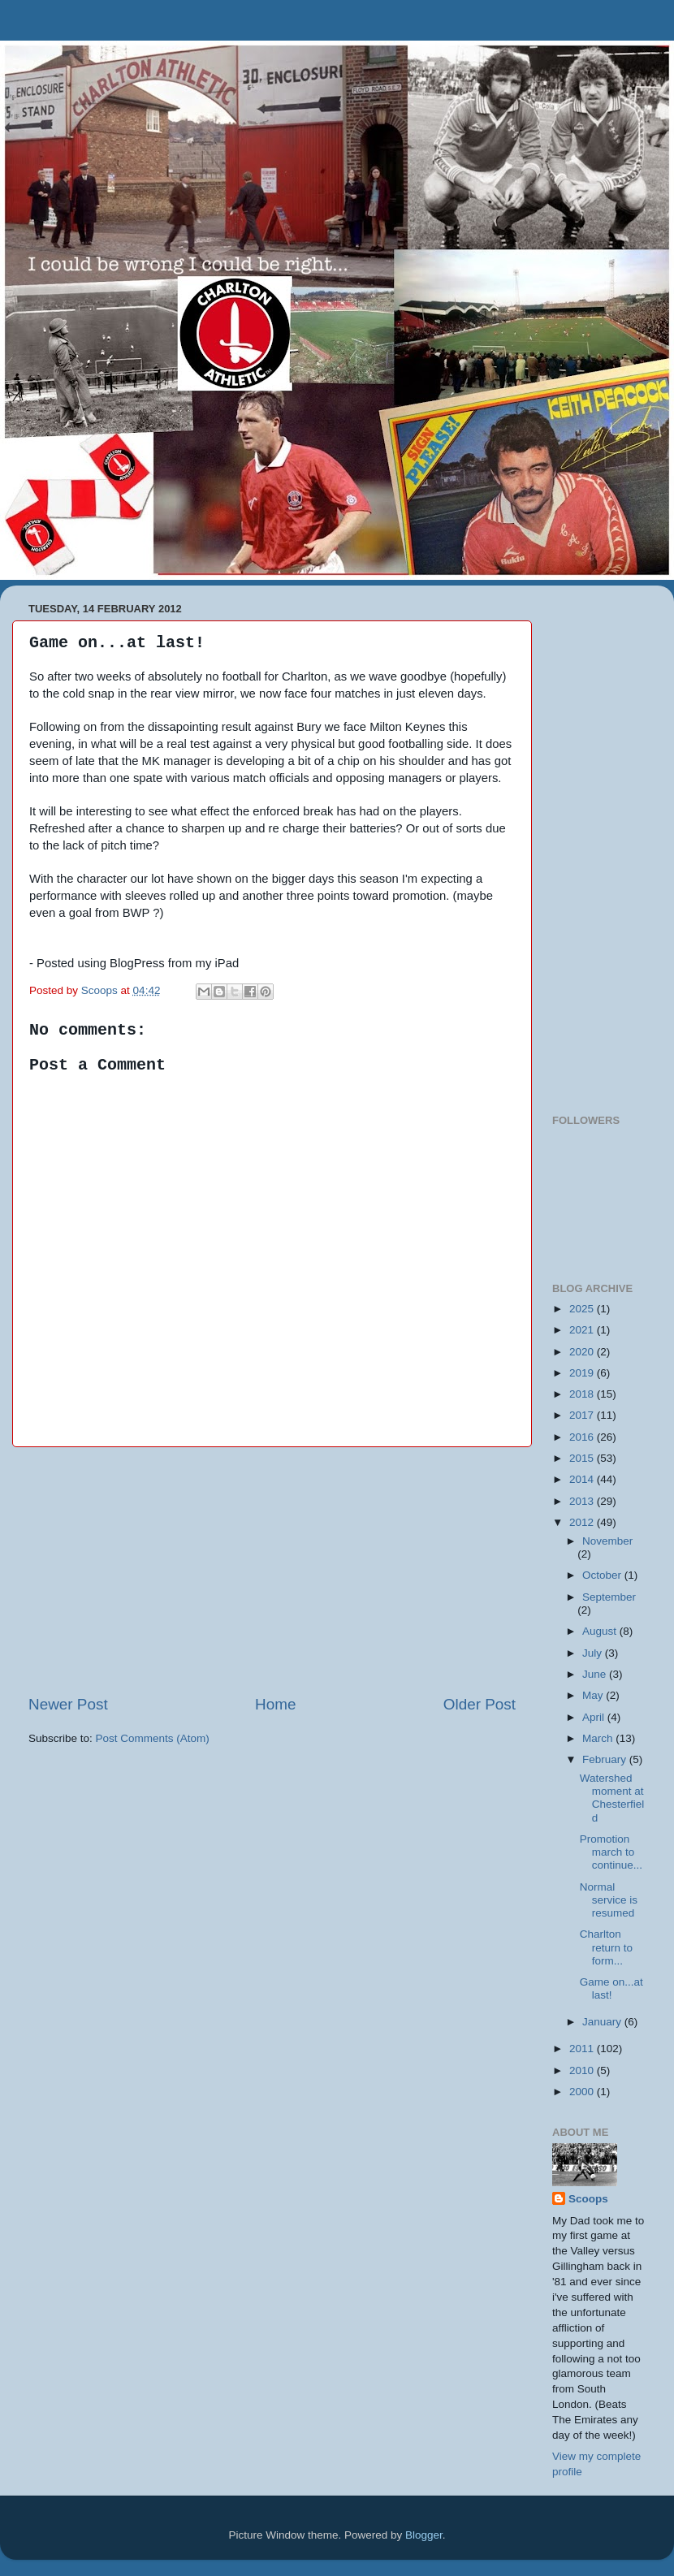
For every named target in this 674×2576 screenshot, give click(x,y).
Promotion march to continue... (611, 1852)
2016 (583, 1437)
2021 (583, 1330)
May (594, 1695)
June (595, 1674)
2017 (583, 1415)
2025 (583, 1309)
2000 (583, 2091)
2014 (583, 1479)
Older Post (479, 1704)
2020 (583, 1352)
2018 (583, 1394)
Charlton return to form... (606, 1947)
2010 (583, 2070)
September (609, 1597)
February (605, 1759)
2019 (583, 1373)
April (594, 1717)
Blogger (424, 2535)
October (603, 1575)
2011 (583, 2048)
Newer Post (68, 1704)
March (599, 1738)
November (607, 1541)
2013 (583, 1501)
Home (275, 1704)
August (601, 1631)
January (603, 2022)
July (593, 1653)
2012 (583, 1522)
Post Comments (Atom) (153, 1738)
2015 (583, 1458)
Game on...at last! (611, 1988)
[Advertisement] (272, 1570)
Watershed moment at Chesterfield (612, 1798)
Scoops (588, 2199)
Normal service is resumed (608, 1900)
